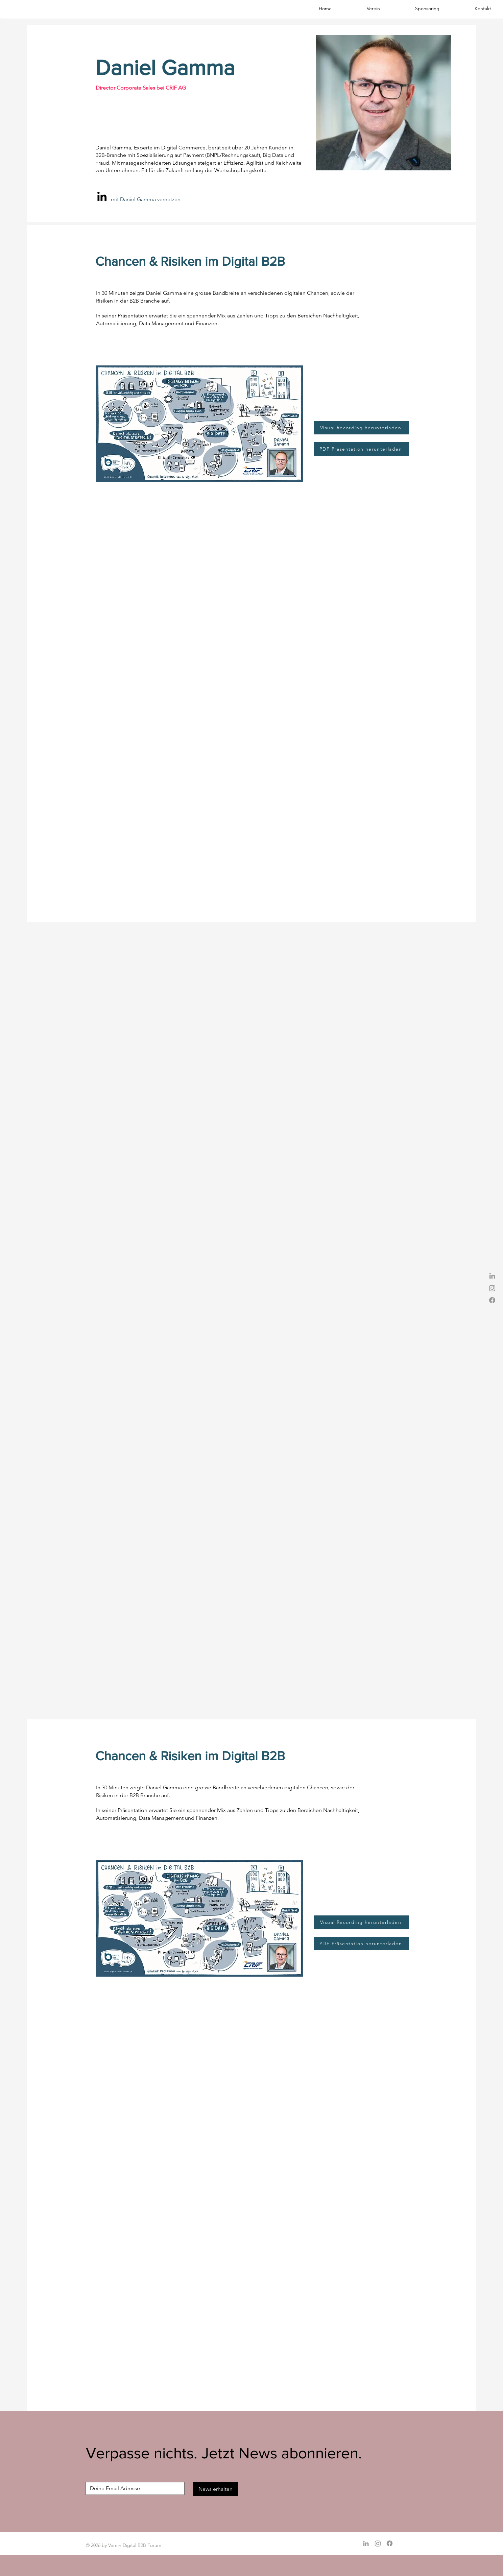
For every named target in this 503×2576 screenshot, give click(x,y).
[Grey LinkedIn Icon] (492, 1276)
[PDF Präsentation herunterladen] (361, 449)
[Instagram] (492, 1288)
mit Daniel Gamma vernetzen (146, 199)
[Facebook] (492, 1300)
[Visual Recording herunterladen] (361, 427)
